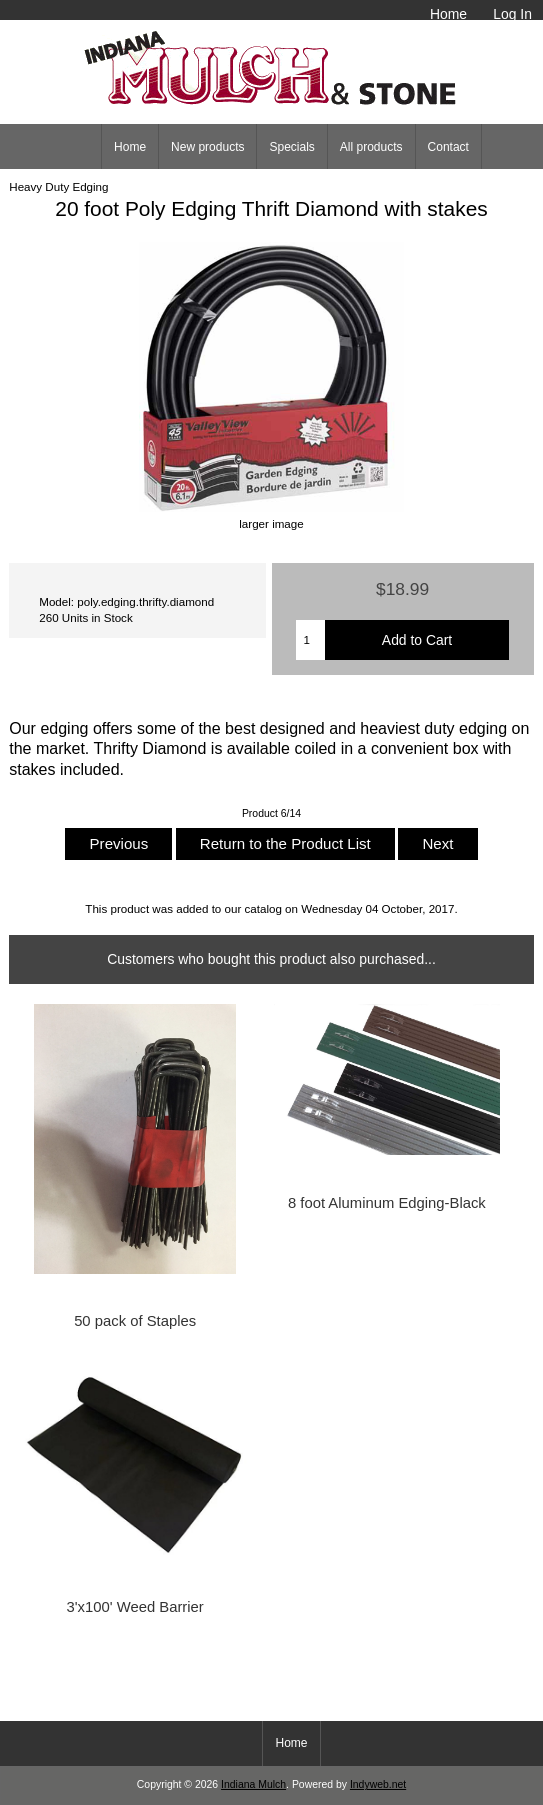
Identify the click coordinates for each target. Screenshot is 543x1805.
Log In (512, 14)
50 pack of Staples (135, 1321)
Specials (291, 147)
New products (207, 147)
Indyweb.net (378, 1784)
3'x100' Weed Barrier (135, 1607)
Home (448, 14)
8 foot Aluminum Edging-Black (387, 1203)
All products (371, 147)
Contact (448, 147)
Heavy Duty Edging (58, 186)
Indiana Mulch (253, 1784)
